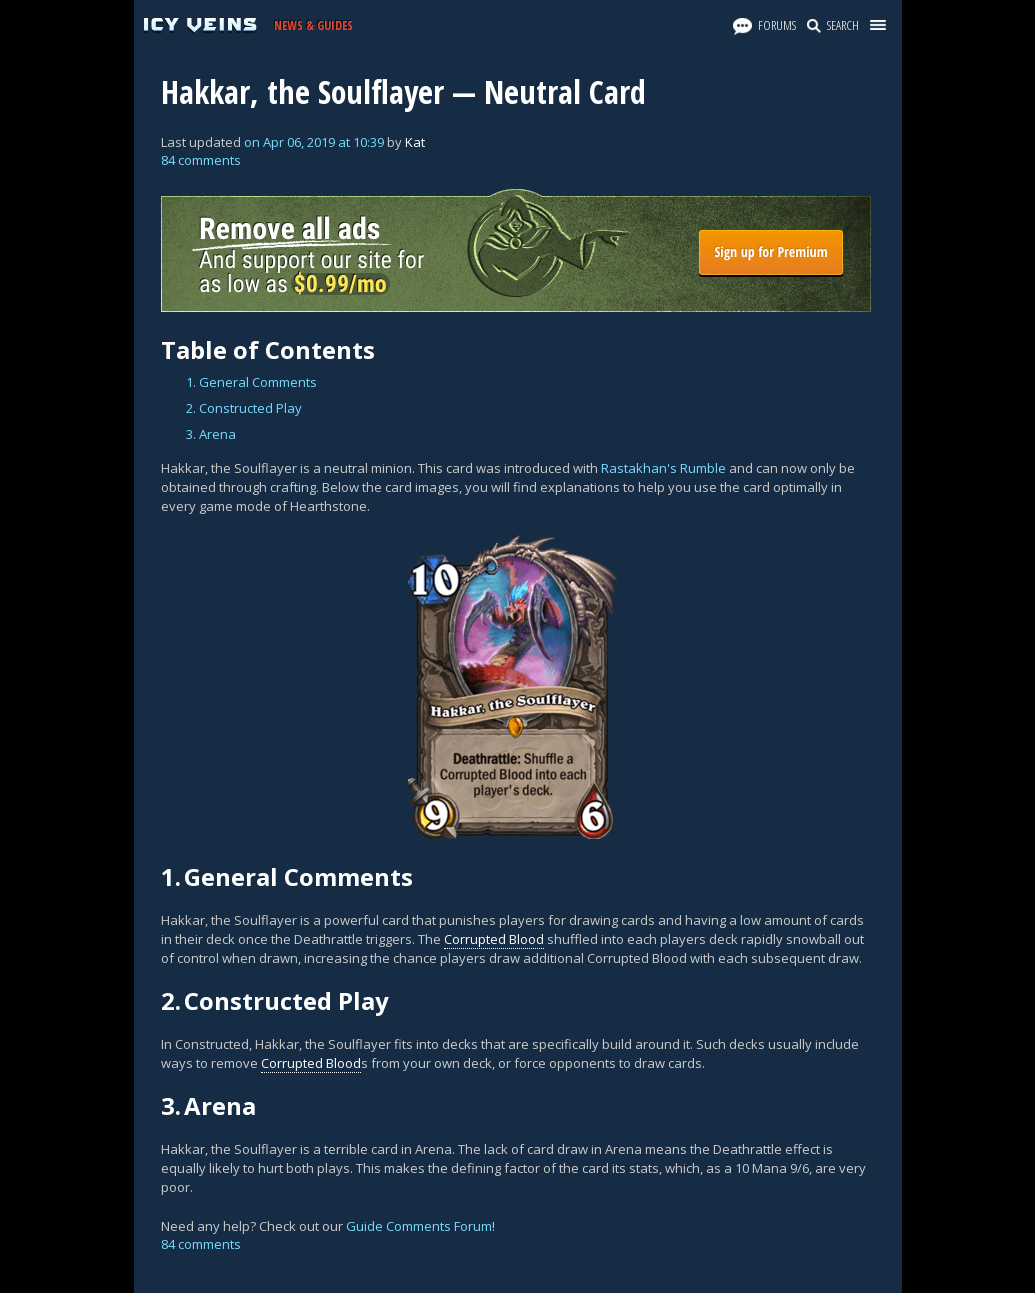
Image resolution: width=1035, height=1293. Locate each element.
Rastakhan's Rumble (663, 468)
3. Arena (211, 434)
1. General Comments (251, 382)
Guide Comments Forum (419, 1226)
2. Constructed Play (244, 408)
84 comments (201, 160)
